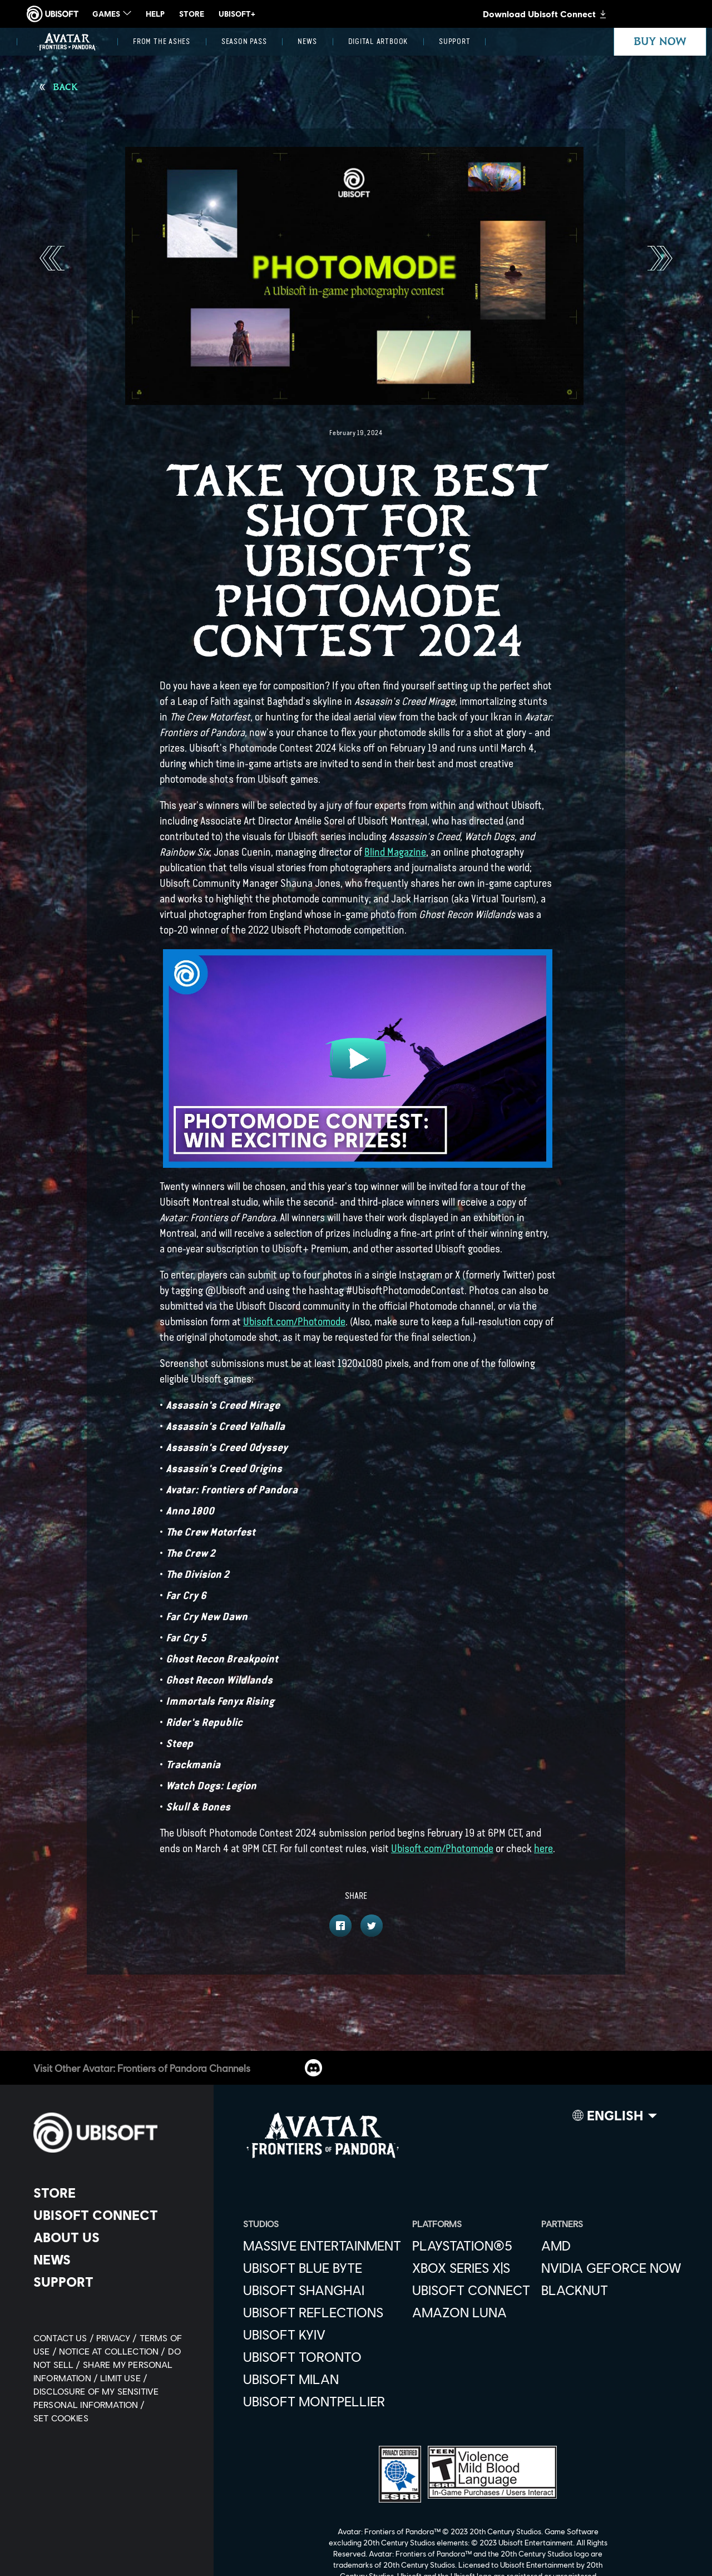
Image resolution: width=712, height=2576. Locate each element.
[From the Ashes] (161, 42)
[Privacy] (118, 2337)
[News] (307, 42)
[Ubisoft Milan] (322, 2379)
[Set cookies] (60, 2418)
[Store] (113, 2192)
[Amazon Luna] (471, 2312)
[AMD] (611, 2245)
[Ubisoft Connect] (113, 2214)
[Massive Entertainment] (322, 2245)
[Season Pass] (244, 42)
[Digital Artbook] (378, 42)
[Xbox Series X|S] (471, 2267)
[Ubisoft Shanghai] (322, 2290)
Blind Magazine (395, 852)
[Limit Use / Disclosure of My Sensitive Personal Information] (96, 2391)
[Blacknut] (611, 2290)
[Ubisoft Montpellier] (322, 2401)
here (543, 1848)
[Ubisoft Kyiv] (322, 2334)
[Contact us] (64, 2337)
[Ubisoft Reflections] (322, 2312)
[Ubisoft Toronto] (322, 2356)
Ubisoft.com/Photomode (294, 1322)
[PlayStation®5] (471, 2245)
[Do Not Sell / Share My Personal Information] (107, 2364)
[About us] (113, 2237)
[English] (614, 2118)
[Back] (58, 87)
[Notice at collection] (113, 2351)
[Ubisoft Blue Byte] (322, 2267)
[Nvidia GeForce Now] (611, 2267)
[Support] (454, 42)
